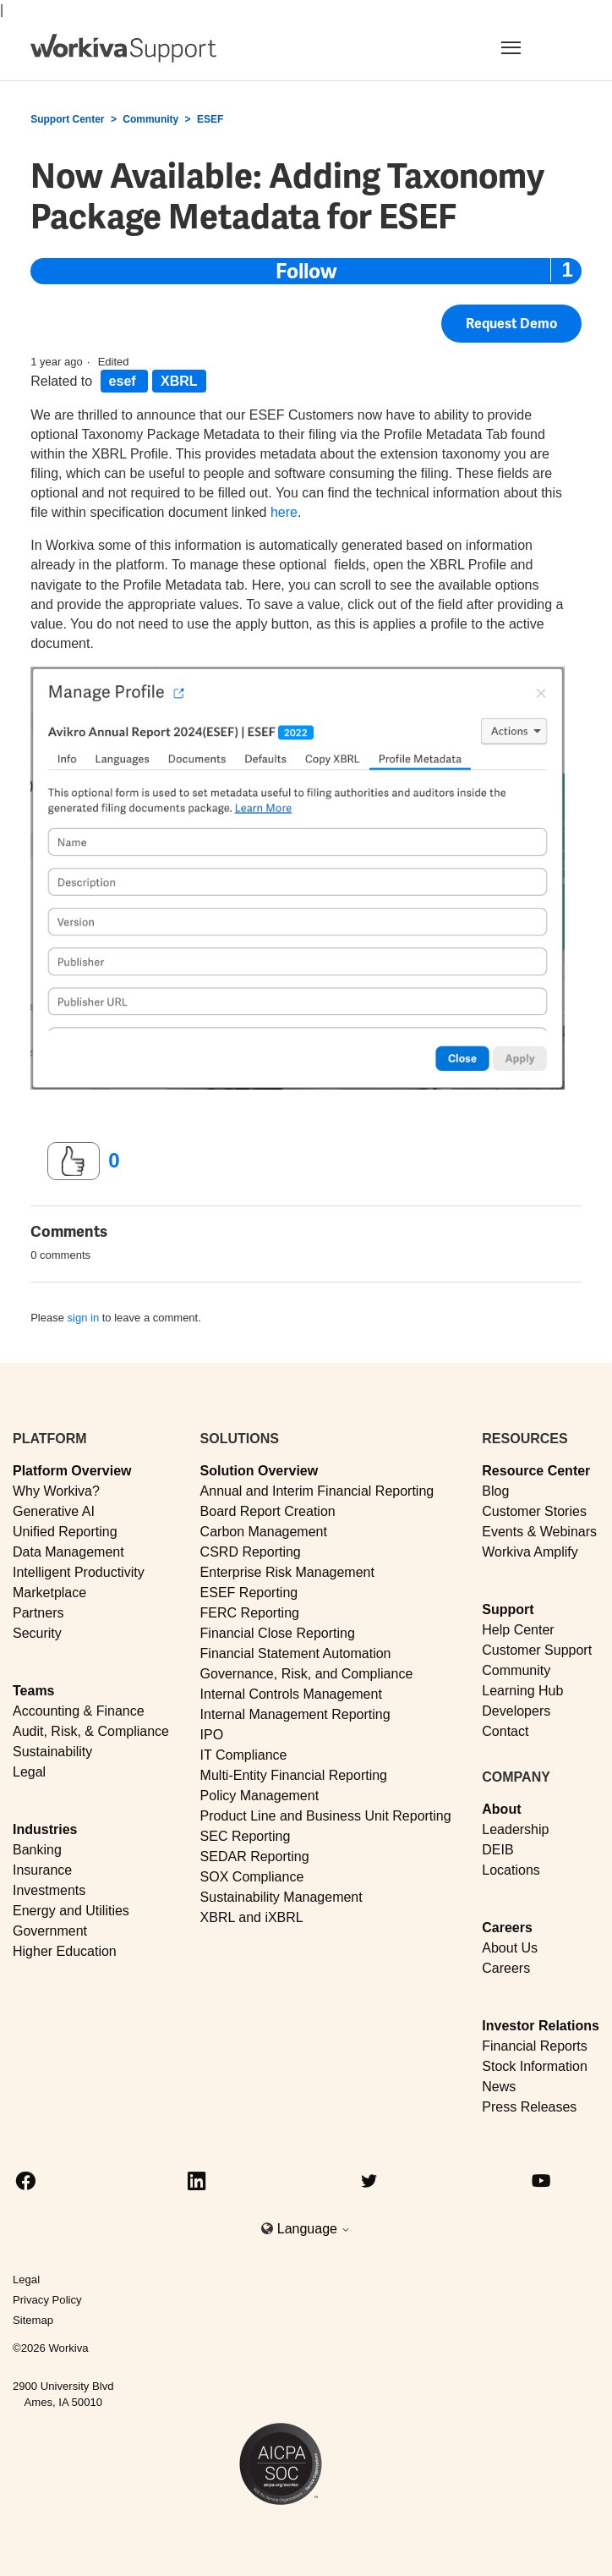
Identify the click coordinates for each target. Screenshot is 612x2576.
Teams (34, 1690)
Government (50, 1931)
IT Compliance (243, 1755)
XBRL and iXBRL (251, 1917)
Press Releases (529, 2107)
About (501, 1809)
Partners (38, 1613)
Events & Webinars (539, 1531)
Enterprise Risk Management (287, 1572)
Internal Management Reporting (295, 1714)
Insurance (42, 1870)
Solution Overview (259, 1471)
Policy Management (260, 1795)
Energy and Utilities (71, 1910)
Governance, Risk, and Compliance (306, 1674)
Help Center (518, 1630)
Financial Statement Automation (295, 1653)
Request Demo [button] (511, 324)
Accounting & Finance (79, 1711)
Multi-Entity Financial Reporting (293, 1775)
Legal (29, 1772)
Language (314, 2229)
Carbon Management (263, 1531)
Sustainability (52, 1751)
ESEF (210, 119)
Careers (507, 1927)
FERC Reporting (249, 1613)
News (499, 2086)
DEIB (497, 1850)
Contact (505, 1731)
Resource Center (536, 1471)
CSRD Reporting (250, 1552)
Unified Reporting (65, 1531)
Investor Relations (540, 2026)
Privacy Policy (47, 2299)
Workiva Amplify (530, 1552)
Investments (49, 1890)
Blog (495, 1491)
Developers (516, 1711)
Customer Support (537, 1650)
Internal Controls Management (291, 1694)
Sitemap (33, 2320)
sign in (84, 1317)
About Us (510, 1948)
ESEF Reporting (249, 1592)
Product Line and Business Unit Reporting (325, 1816)
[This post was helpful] (73, 1161)
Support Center (67, 119)
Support (507, 1609)
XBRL (179, 381)
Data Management (68, 1552)
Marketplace (49, 1592)
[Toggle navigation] (531, 47)
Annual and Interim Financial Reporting (317, 1491)
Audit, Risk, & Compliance (91, 1731)
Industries (45, 1829)
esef (124, 381)
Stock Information (534, 2066)
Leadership (515, 1829)
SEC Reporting (245, 1836)
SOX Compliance (252, 1877)
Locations (511, 1870)
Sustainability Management (281, 1897)
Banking (37, 1850)
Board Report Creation (268, 1511)
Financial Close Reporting (277, 1633)
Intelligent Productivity (79, 1572)
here (284, 512)
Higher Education (65, 1951)
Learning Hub (522, 1690)
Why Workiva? (56, 1491)
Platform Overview (72, 1471)
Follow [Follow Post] (306, 271)
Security (37, 1633)
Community (150, 119)
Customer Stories (534, 1511)
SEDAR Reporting (254, 1856)
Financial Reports (534, 2046)
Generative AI (54, 1511)
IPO (212, 1734)
